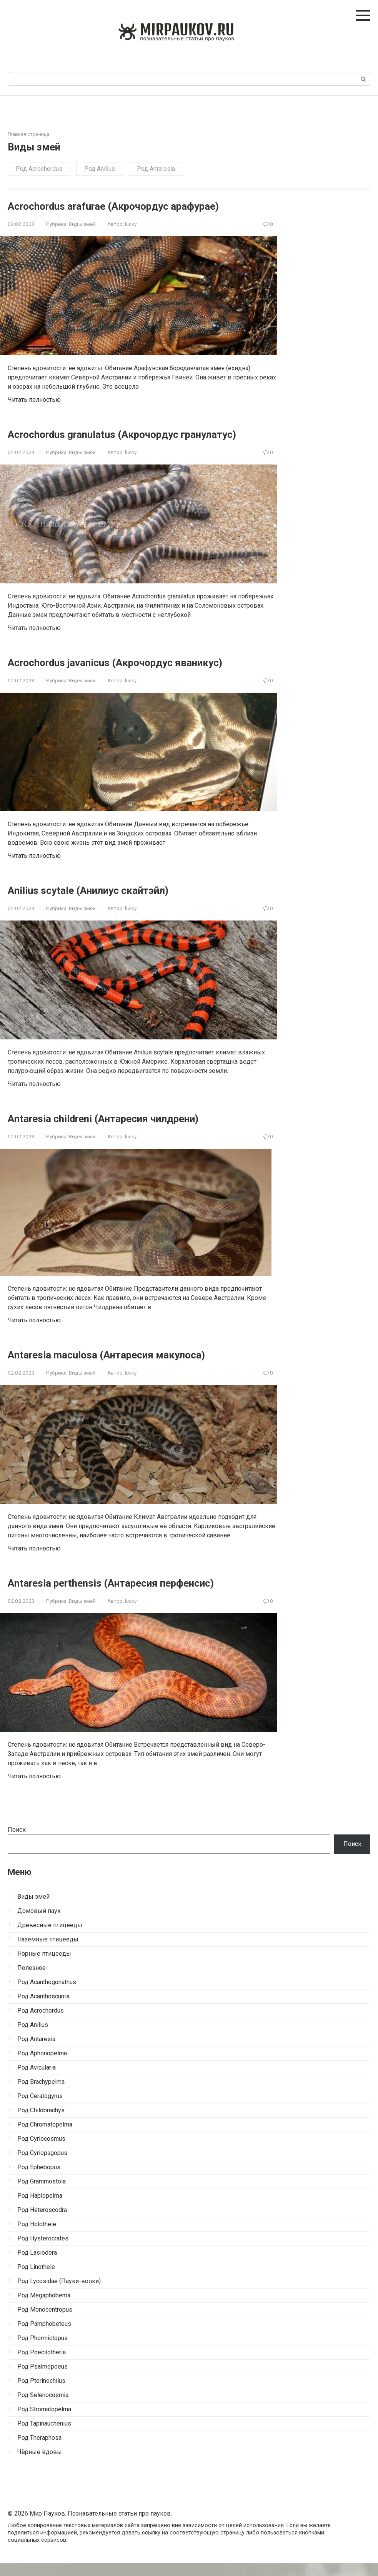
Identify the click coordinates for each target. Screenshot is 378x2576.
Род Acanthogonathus (46, 1994)
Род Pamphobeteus (44, 2336)
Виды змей (82, 224)
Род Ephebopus (38, 2179)
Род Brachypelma (41, 2094)
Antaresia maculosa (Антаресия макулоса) (123, 1367)
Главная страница (28, 134)
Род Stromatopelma (44, 2422)
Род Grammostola (41, 2194)
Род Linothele (36, 2279)
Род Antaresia (156, 168)
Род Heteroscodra (42, 2222)
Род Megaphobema (43, 2308)
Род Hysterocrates (42, 2251)
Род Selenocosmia (42, 2407)
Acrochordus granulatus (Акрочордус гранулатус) (109, 440)
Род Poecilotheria (41, 2365)
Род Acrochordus (39, 168)
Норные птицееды (44, 1966)
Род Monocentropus (44, 2322)
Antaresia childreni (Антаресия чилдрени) (121, 1131)
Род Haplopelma (39, 2208)
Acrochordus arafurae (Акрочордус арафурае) (132, 205)
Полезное (31, 1980)
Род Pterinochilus (41, 2393)
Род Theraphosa (39, 2450)
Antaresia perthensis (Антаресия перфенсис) (129, 1595)
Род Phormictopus (42, 2350)
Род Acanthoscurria (43, 2009)
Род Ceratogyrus (40, 2108)
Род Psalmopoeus (42, 2379)
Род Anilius (99, 168)
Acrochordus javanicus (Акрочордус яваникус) (134, 675)
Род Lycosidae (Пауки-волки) (59, 2293)
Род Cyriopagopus (42, 2165)
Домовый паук (39, 1923)
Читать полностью (34, 399)
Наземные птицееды (47, 1952)
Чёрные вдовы (39, 2464)
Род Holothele (36, 2236)
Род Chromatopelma (44, 2137)
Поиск (17, 1842)
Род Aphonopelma (42, 2066)
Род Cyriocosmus (41, 2151)
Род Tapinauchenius (44, 2436)
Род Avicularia (36, 2080)
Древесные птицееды (49, 1937)
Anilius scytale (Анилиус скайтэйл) (102, 902)
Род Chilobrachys (41, 2123)
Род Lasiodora (37, 2265)
